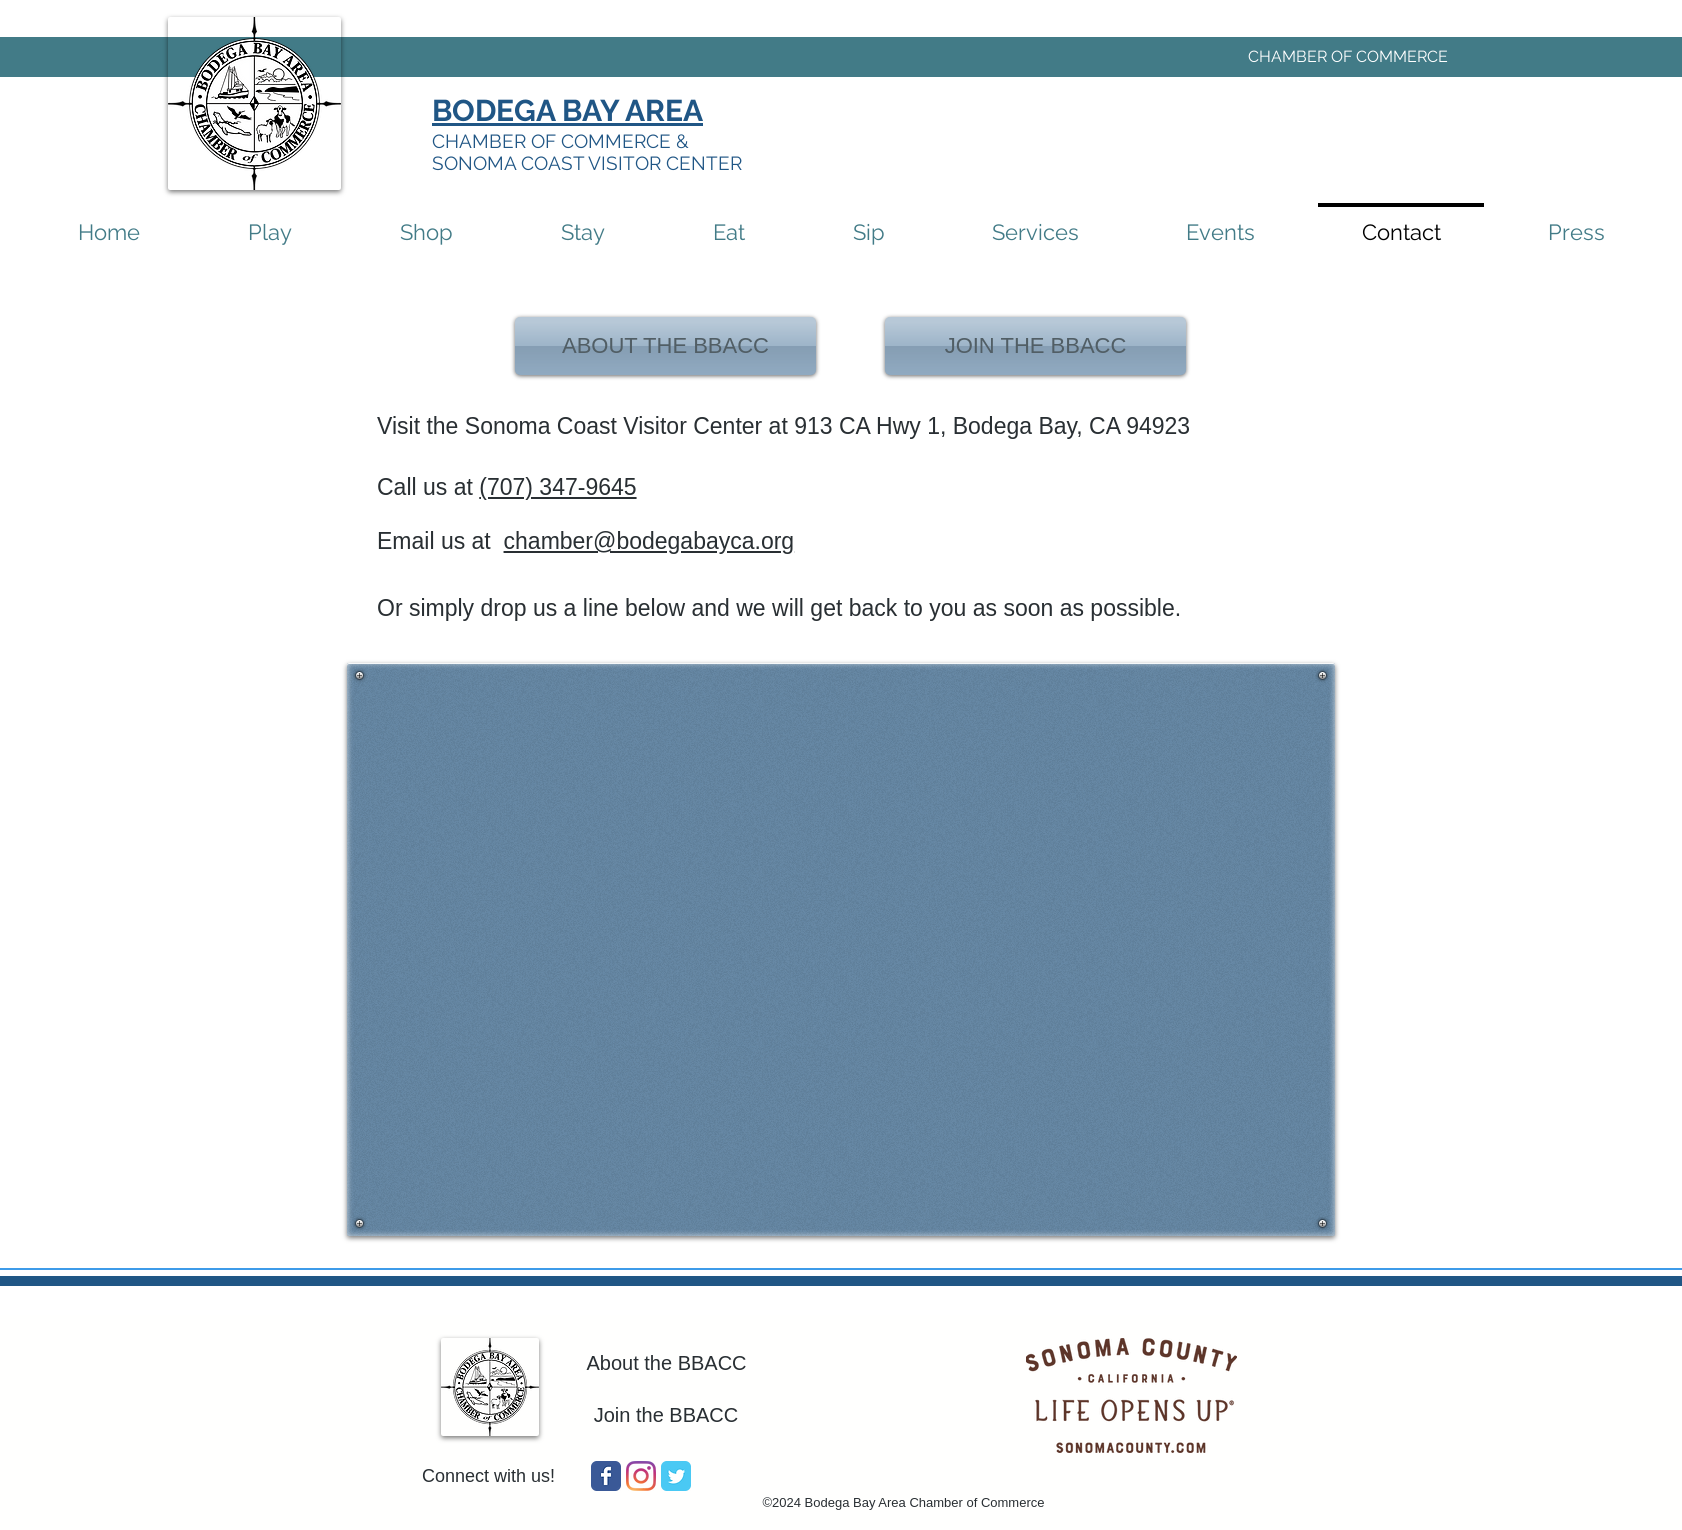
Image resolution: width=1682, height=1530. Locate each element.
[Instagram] (641, 1476)
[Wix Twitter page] (676, 1476)
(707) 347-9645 (557, 487)
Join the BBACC (666, 1415)
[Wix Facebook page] (606, 1476)
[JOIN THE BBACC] (1035, 346)
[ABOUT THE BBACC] (665, 346)
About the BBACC (666, 1363)
